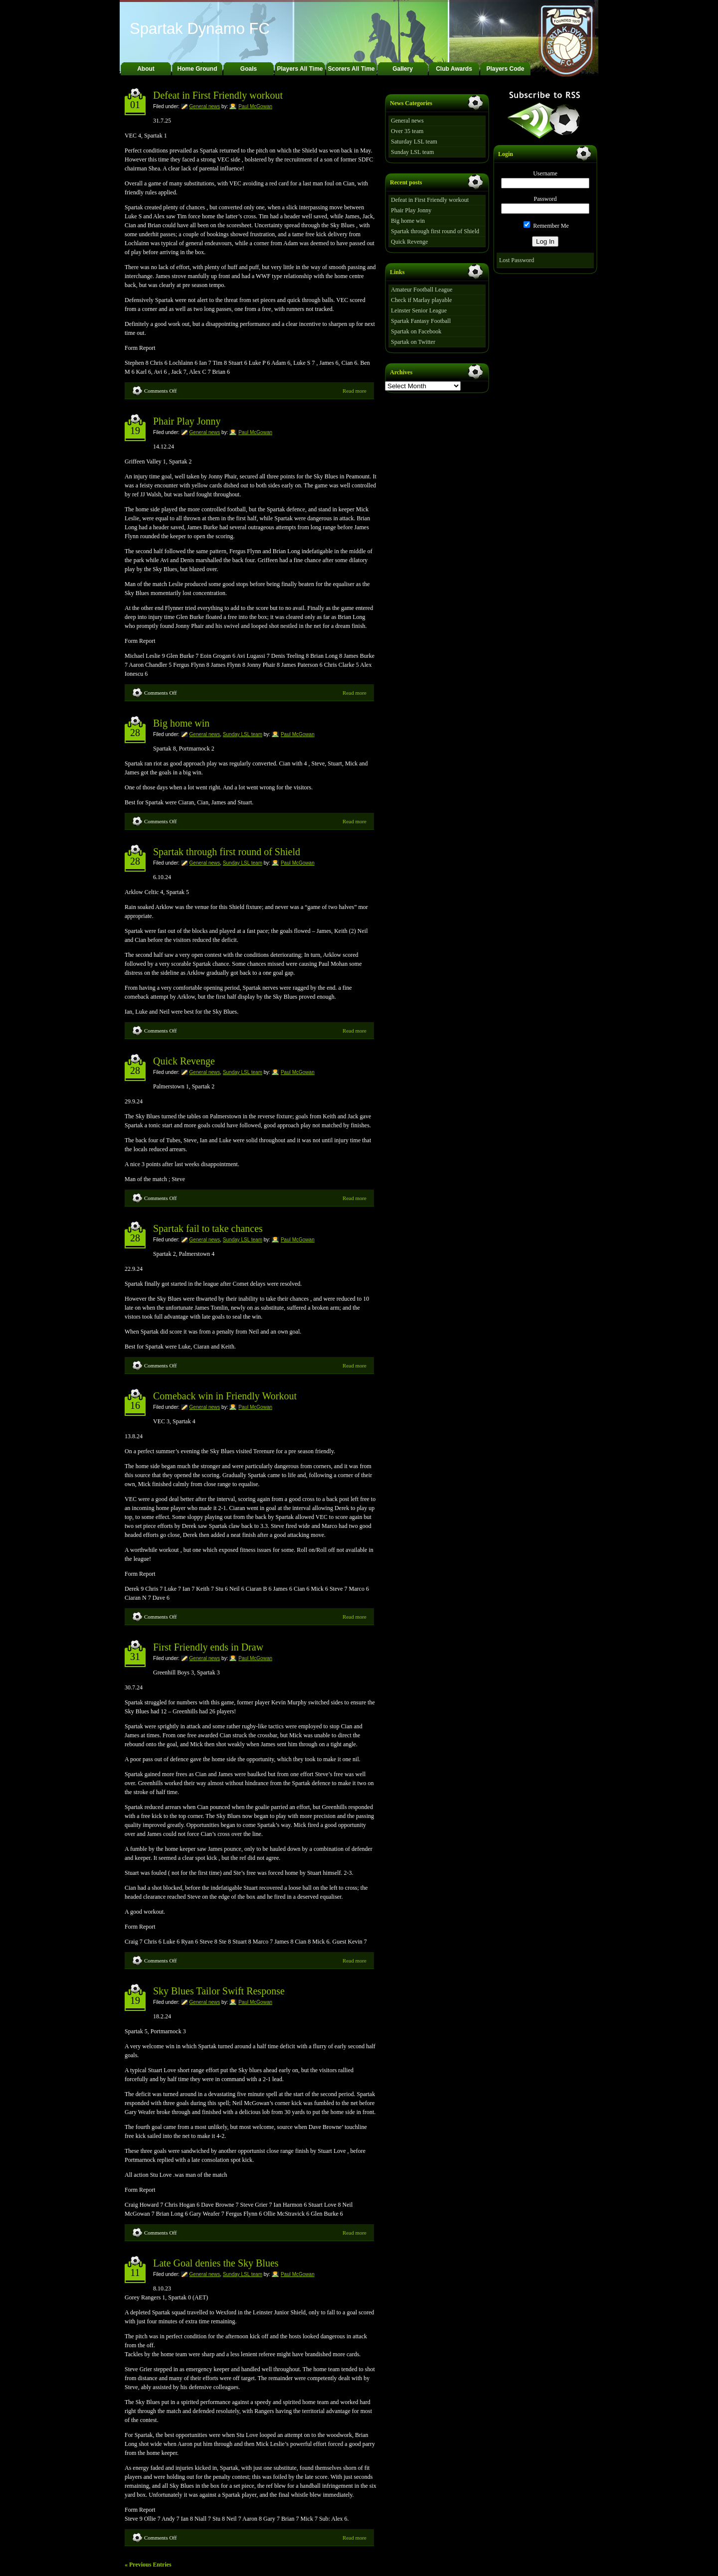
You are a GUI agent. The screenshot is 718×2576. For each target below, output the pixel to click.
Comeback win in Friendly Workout (225, 1395)
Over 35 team (407, 131)
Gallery (402, 68)
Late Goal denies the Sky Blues (216, 2263)
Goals (248, 68)
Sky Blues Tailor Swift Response (219, 1990)
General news (204, 106)
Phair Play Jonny (187, 421)
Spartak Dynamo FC (200, 28)
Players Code (505, 68)
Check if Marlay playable (421, 300)
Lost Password (516, 260)
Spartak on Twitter (413, 341)
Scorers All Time (351, 68)
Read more (354, 391)
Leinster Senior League (419, 310)
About (146, 68)
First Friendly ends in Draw (208, 1647)
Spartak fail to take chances (208, 1228)
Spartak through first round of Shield (226, 851)
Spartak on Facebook (416, 331)
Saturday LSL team (414, 141)
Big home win (181, 723)
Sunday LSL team (242, 734)
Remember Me (546, 225)
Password (545, 198)
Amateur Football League (421, 289)
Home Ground (197, 68)
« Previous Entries (148, 2564)
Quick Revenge (184, 1061)
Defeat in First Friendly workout (218, 95)
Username (545, 173)
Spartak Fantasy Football (421, 320)
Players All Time (300, 68)
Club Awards (454, 68)
